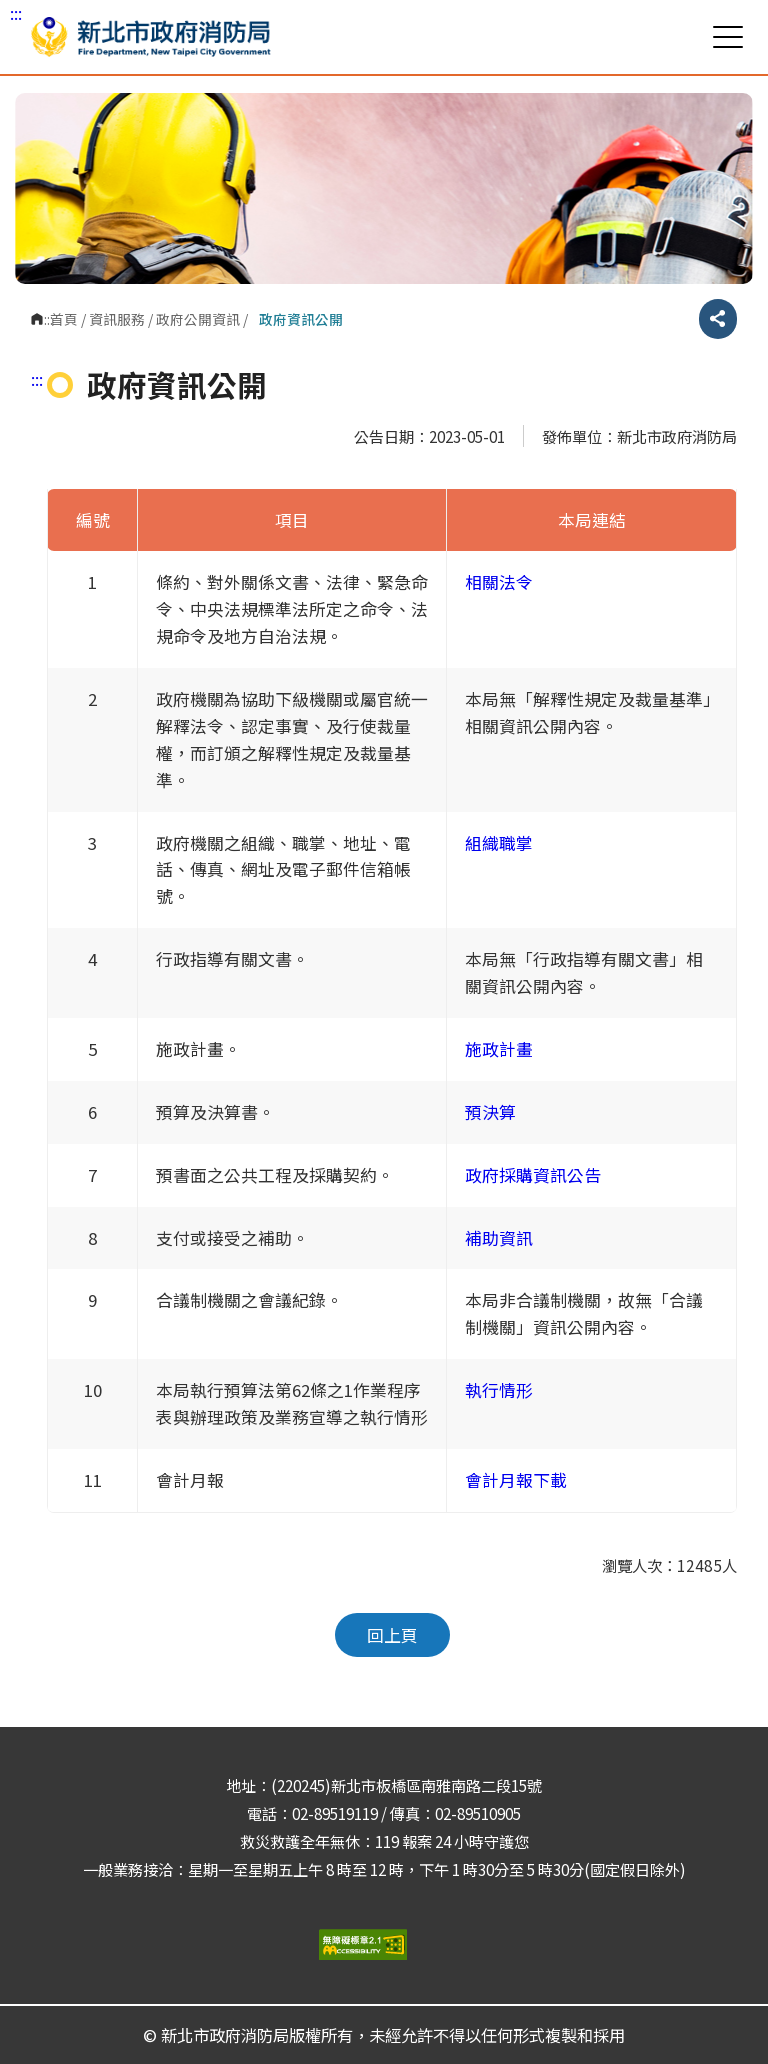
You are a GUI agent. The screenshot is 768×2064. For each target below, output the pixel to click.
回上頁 (392, 1635)
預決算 (490, 1112)
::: (16, 13)
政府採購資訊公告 (533, 1175)
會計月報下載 (516, 1480)
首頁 (64, 319)
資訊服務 (117, 319)
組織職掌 (499, 843)
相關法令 (499, 582)
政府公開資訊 (198, 319)
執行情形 (499, 1390)
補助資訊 (499, 1238)
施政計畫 (499, 1049)
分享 (718, 319)
